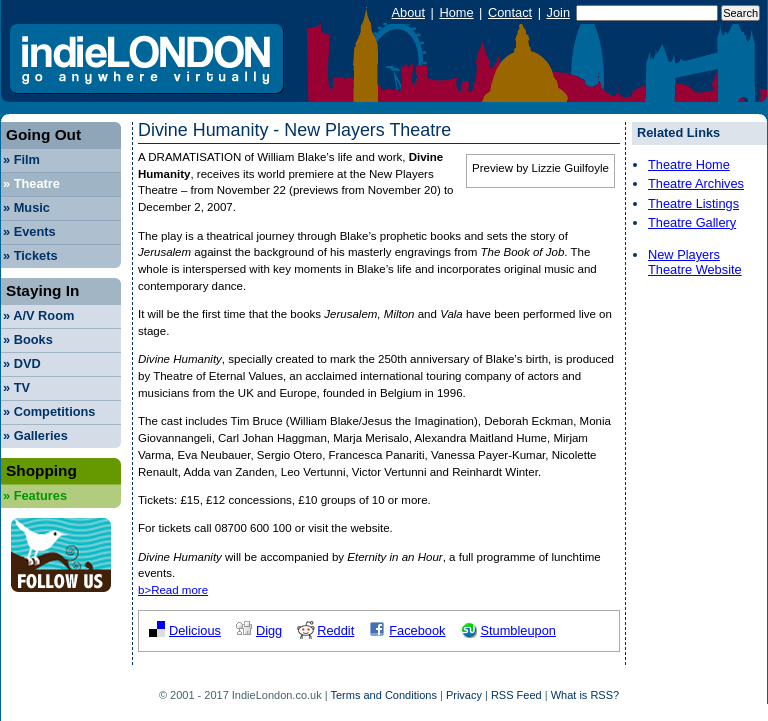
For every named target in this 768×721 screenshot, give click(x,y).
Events (29, 231)
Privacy (464, 695)
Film (21, 159)
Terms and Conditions (384, 695)
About (408, 12)
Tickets (30, 255)
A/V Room (38, 315)
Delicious (195, 630)
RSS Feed (516, 695)
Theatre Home (689, 164)
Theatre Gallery (692, 222)
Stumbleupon (517, 630)
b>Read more (173, 590)
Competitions (49, 411)
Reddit (335, 630)
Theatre (31, 183)
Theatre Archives (696, 183)
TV (16, 387)
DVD (22, 363)
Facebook (417, 630)
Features (35, 495)
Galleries (35, 435)
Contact (510, 12)
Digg (269, 630)
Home (456, 12)
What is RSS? (585, 695)
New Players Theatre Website (695, 262)
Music (26, 207)
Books (28, 339)
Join (558, 12)
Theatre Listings (693, 203)
